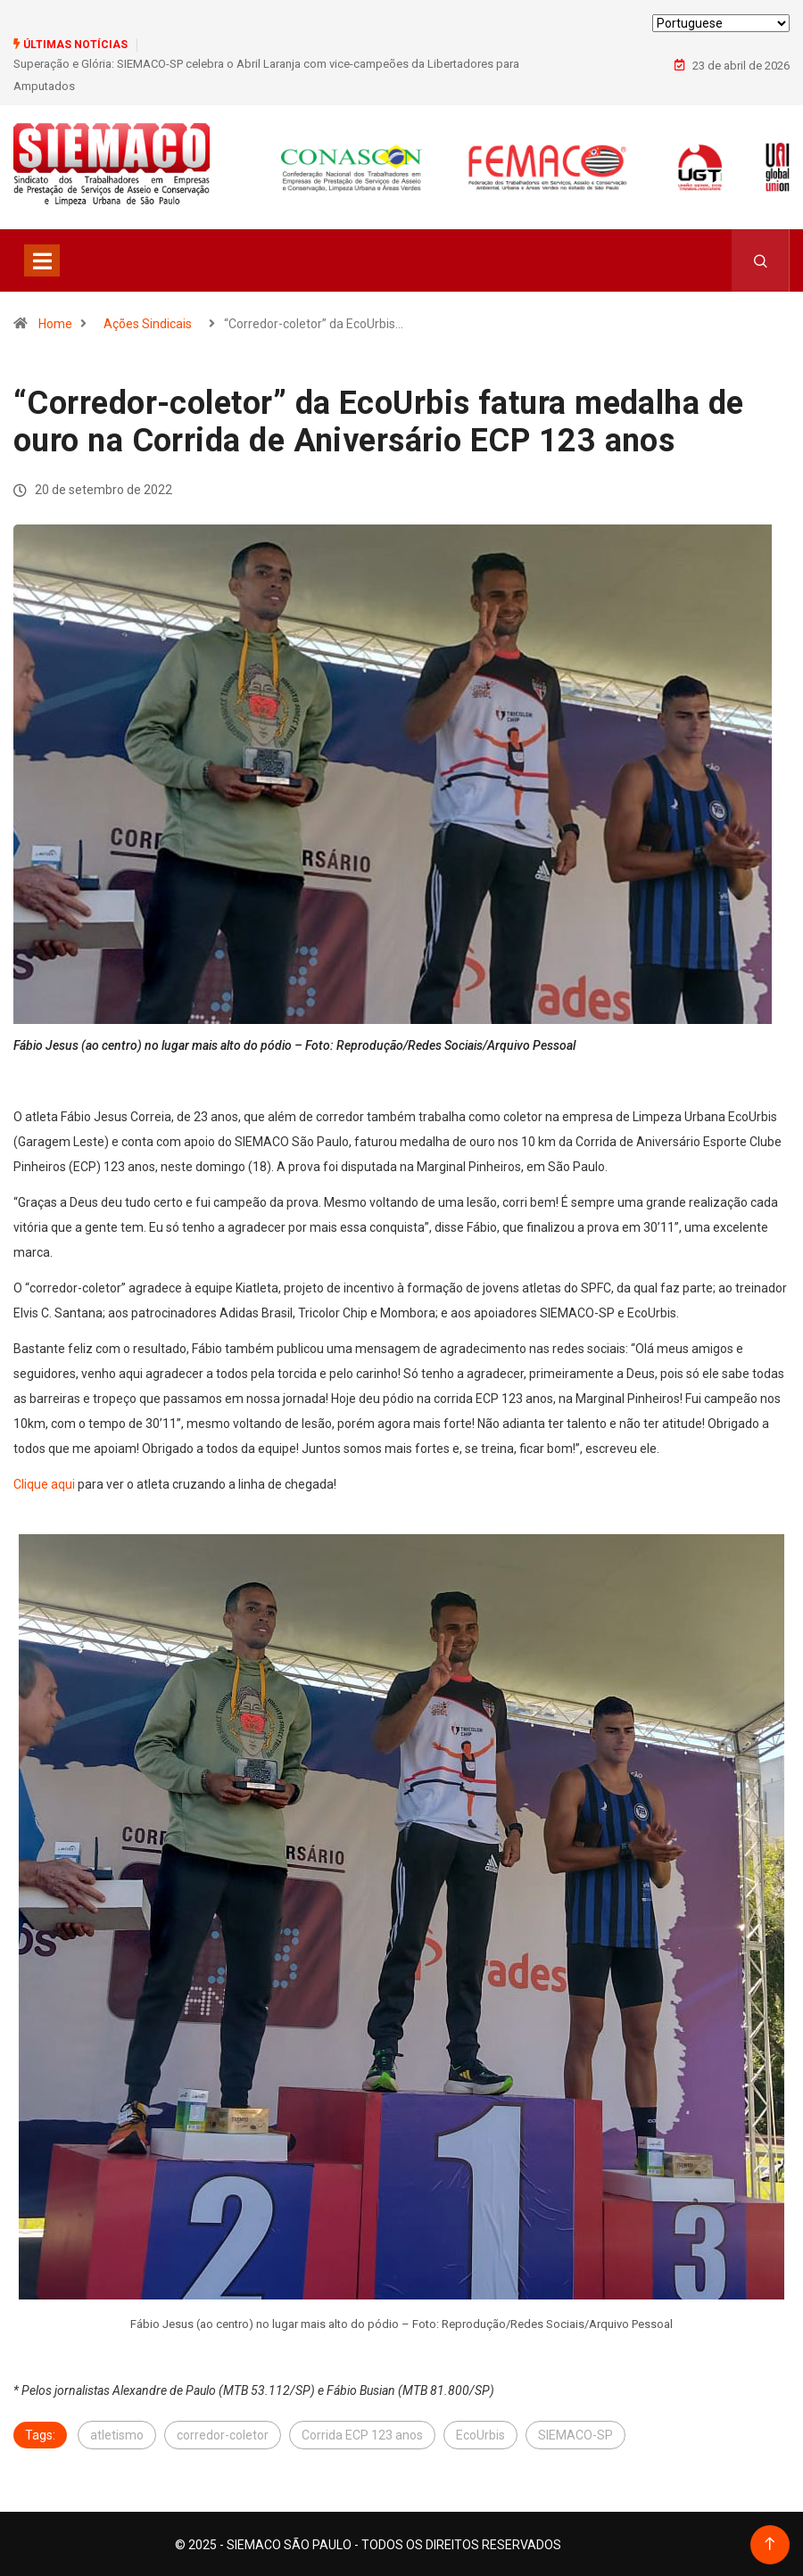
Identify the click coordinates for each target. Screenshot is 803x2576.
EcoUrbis (480, 2433)
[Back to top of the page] (769, 2542)
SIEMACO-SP (575, 2433)
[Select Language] (721, 23)
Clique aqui (44, 1481)
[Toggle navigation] (41, 257)
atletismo (117, 2433)
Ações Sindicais (147, 321)
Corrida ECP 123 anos (362, 2433)
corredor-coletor (223, 2433)
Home (55, 321)
